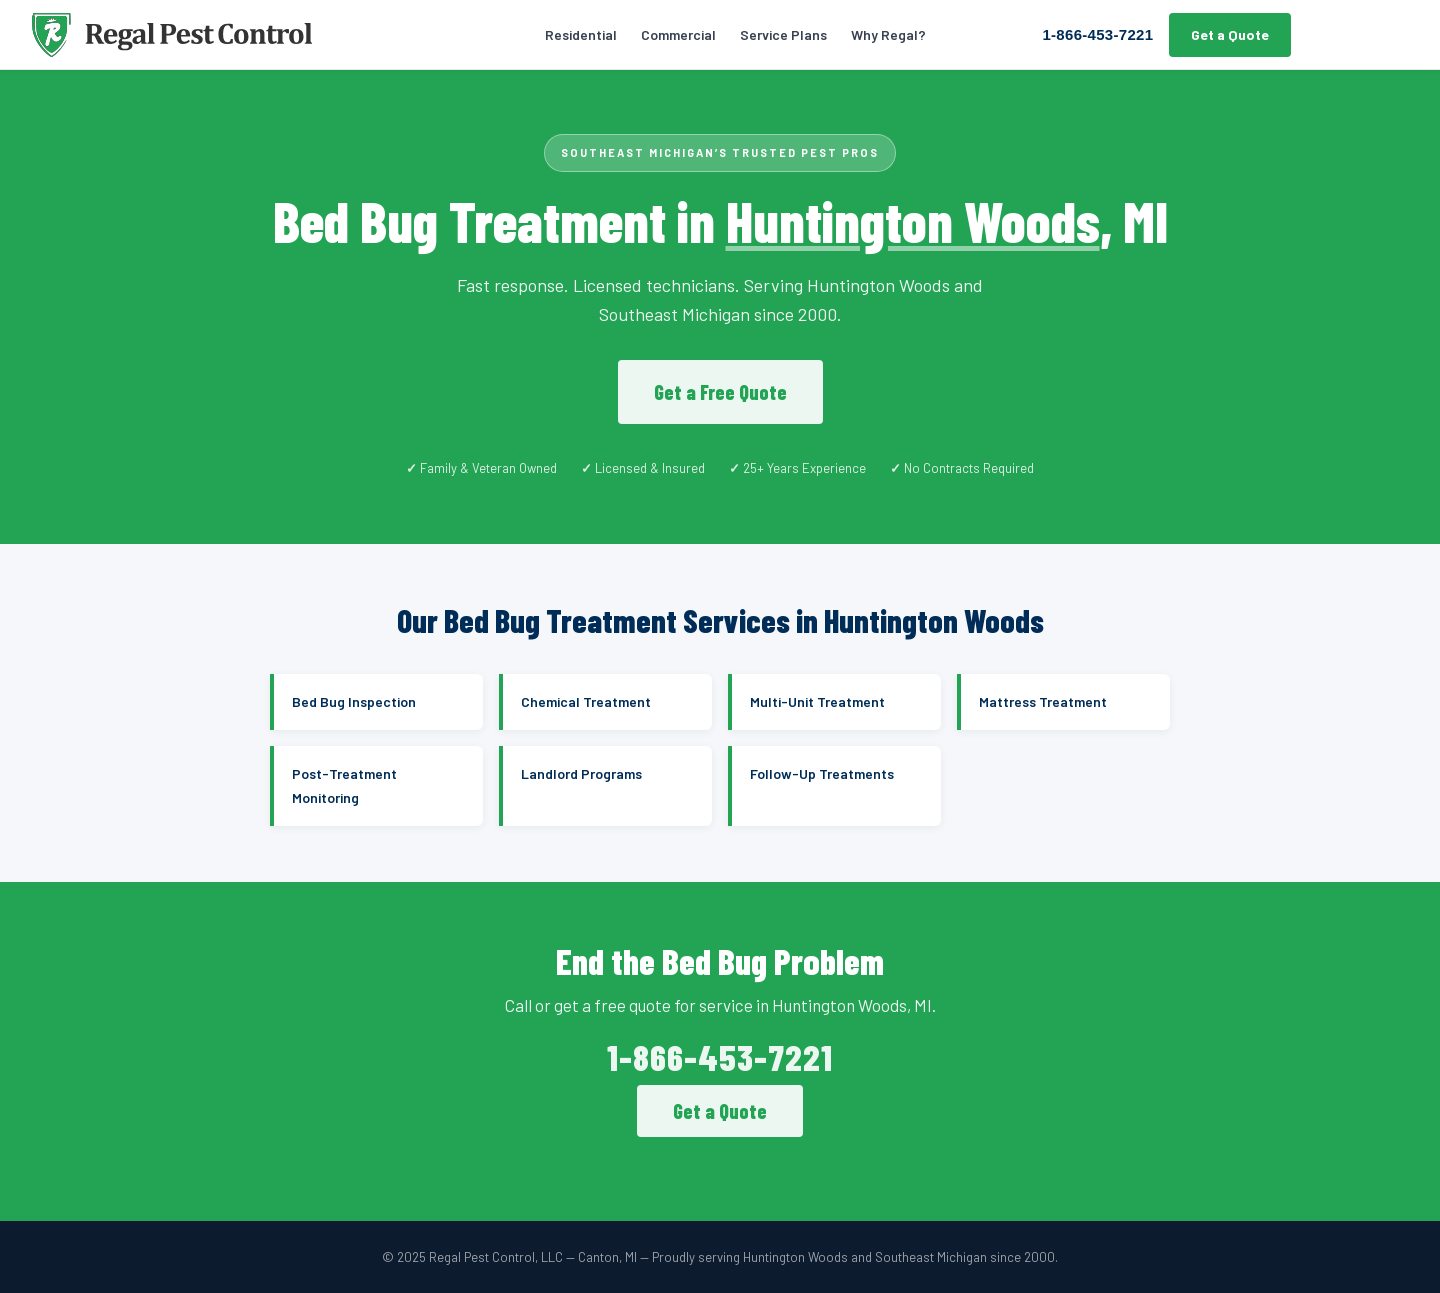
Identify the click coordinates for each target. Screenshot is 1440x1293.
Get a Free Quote (720, 392)
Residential (581, 34)
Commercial (678, 34)
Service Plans (783, 34)
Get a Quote (1230, 34)
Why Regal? (888, 34)
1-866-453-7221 (1097, 34)
